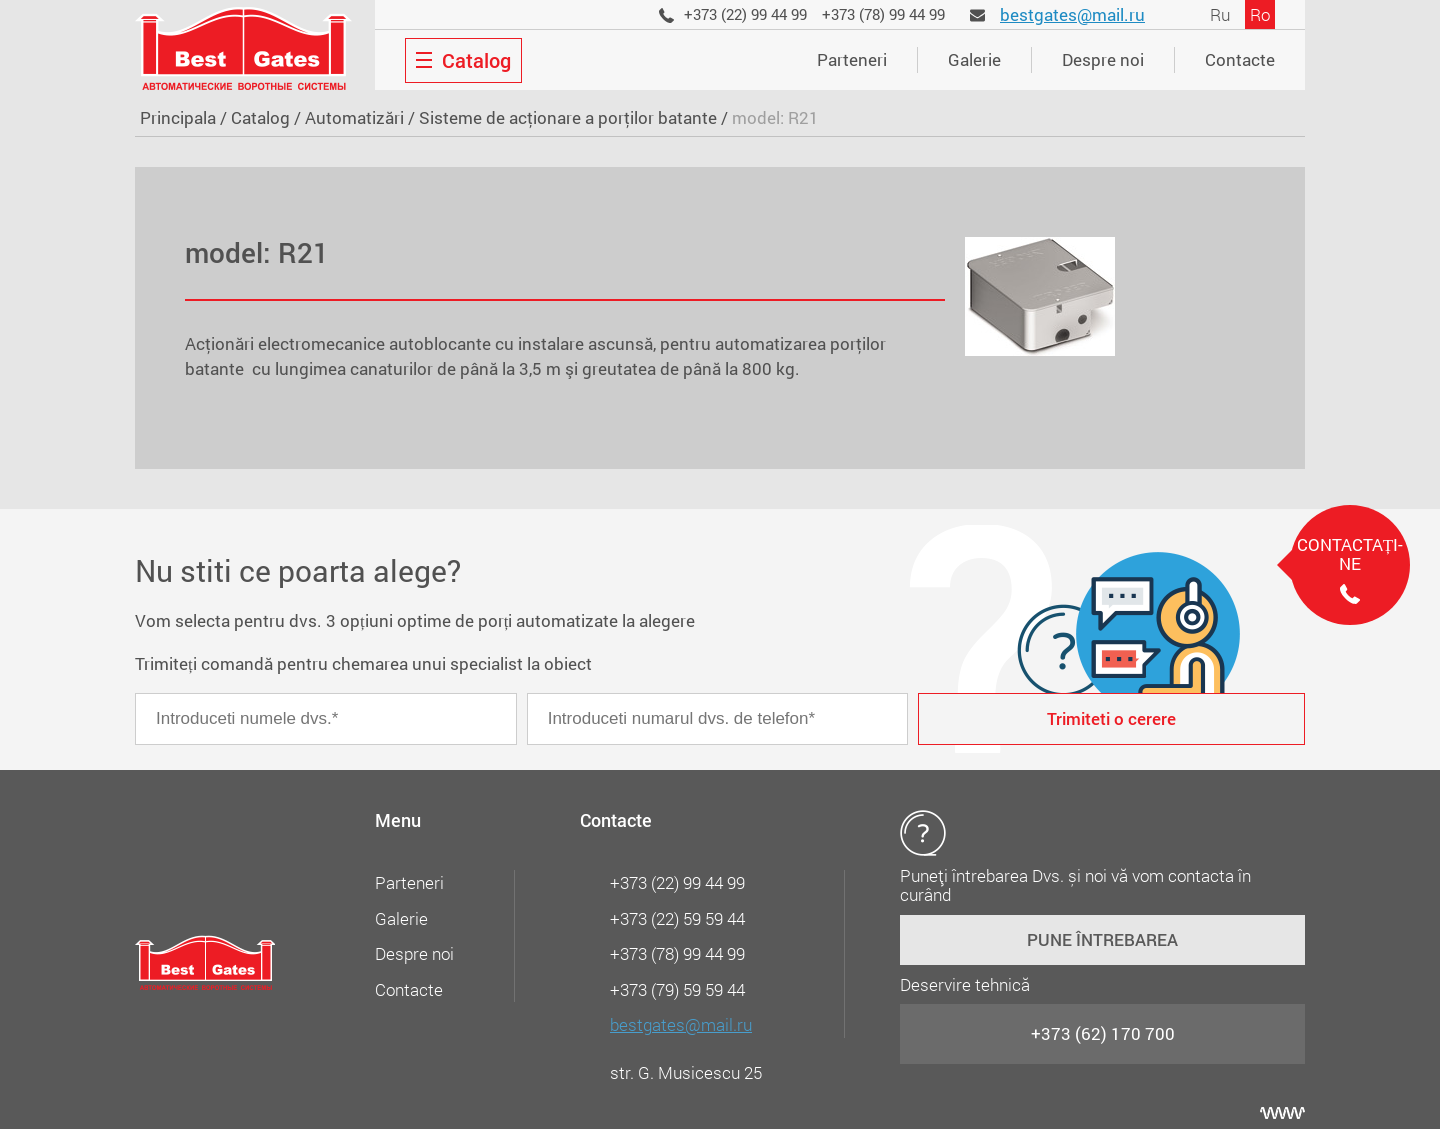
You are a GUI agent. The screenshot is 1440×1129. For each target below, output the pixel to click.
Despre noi (1103, 59)
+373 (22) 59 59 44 (677, 918)
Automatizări (354, 117)
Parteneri (852, 59)
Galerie (974, 59)
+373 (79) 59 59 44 (677, 989)
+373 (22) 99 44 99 (745, 14)
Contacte (1240, 59)
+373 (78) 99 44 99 (883, 14)
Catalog (260, 117)
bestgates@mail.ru (1072, 14)
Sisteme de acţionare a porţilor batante (568, 117)
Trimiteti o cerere (1111, 718)
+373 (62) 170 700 (1103, 1033)
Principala (178, 117)
